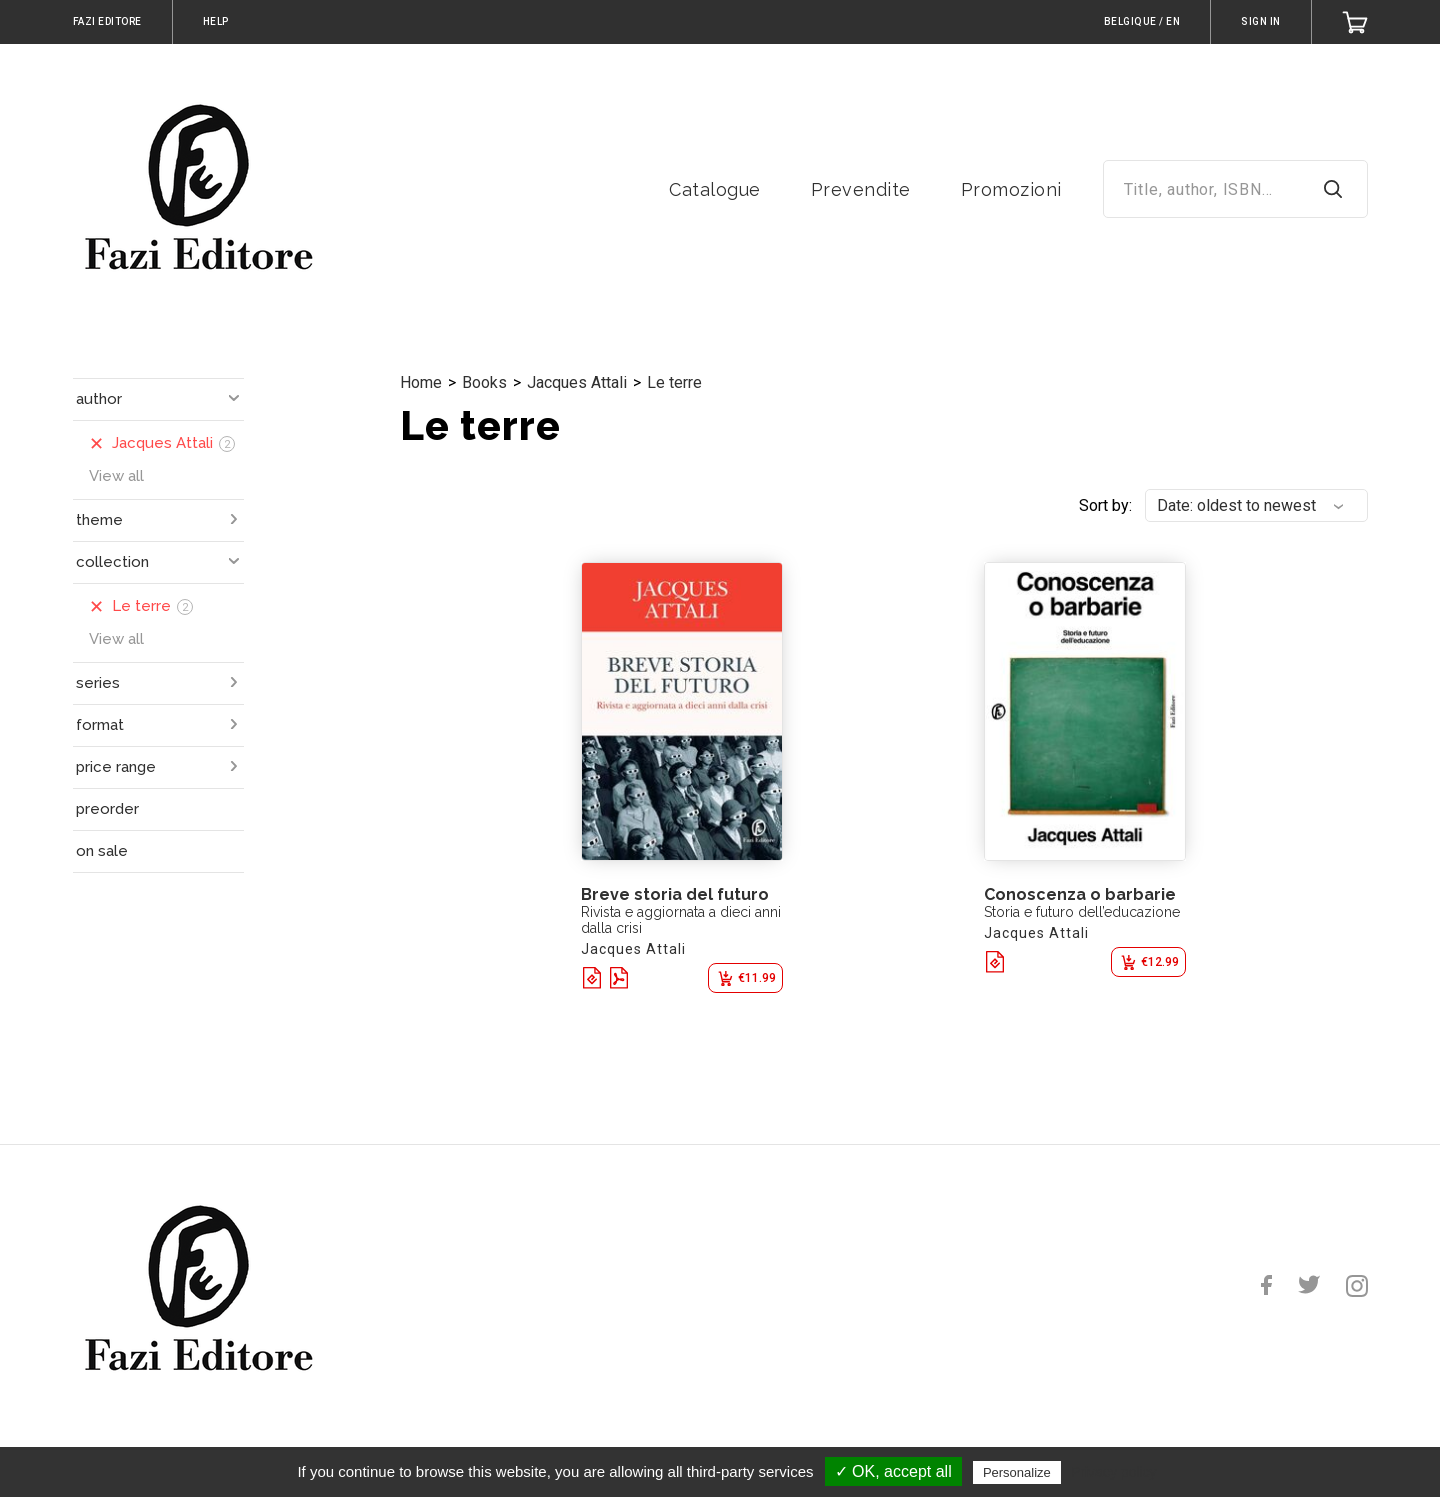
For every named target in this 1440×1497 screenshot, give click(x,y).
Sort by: (1105, 505)
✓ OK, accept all (893, 1471)
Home (421, 382)
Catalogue (715, 189)
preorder (107, 809)
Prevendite (861, 189)
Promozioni (1011, 189)
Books (484, 382)
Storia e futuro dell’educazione (1082, 912)
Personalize (1017, 1472)
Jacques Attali (577, 382)
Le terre (674, 382)
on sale (102, 851)
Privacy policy (1114, 1472)
